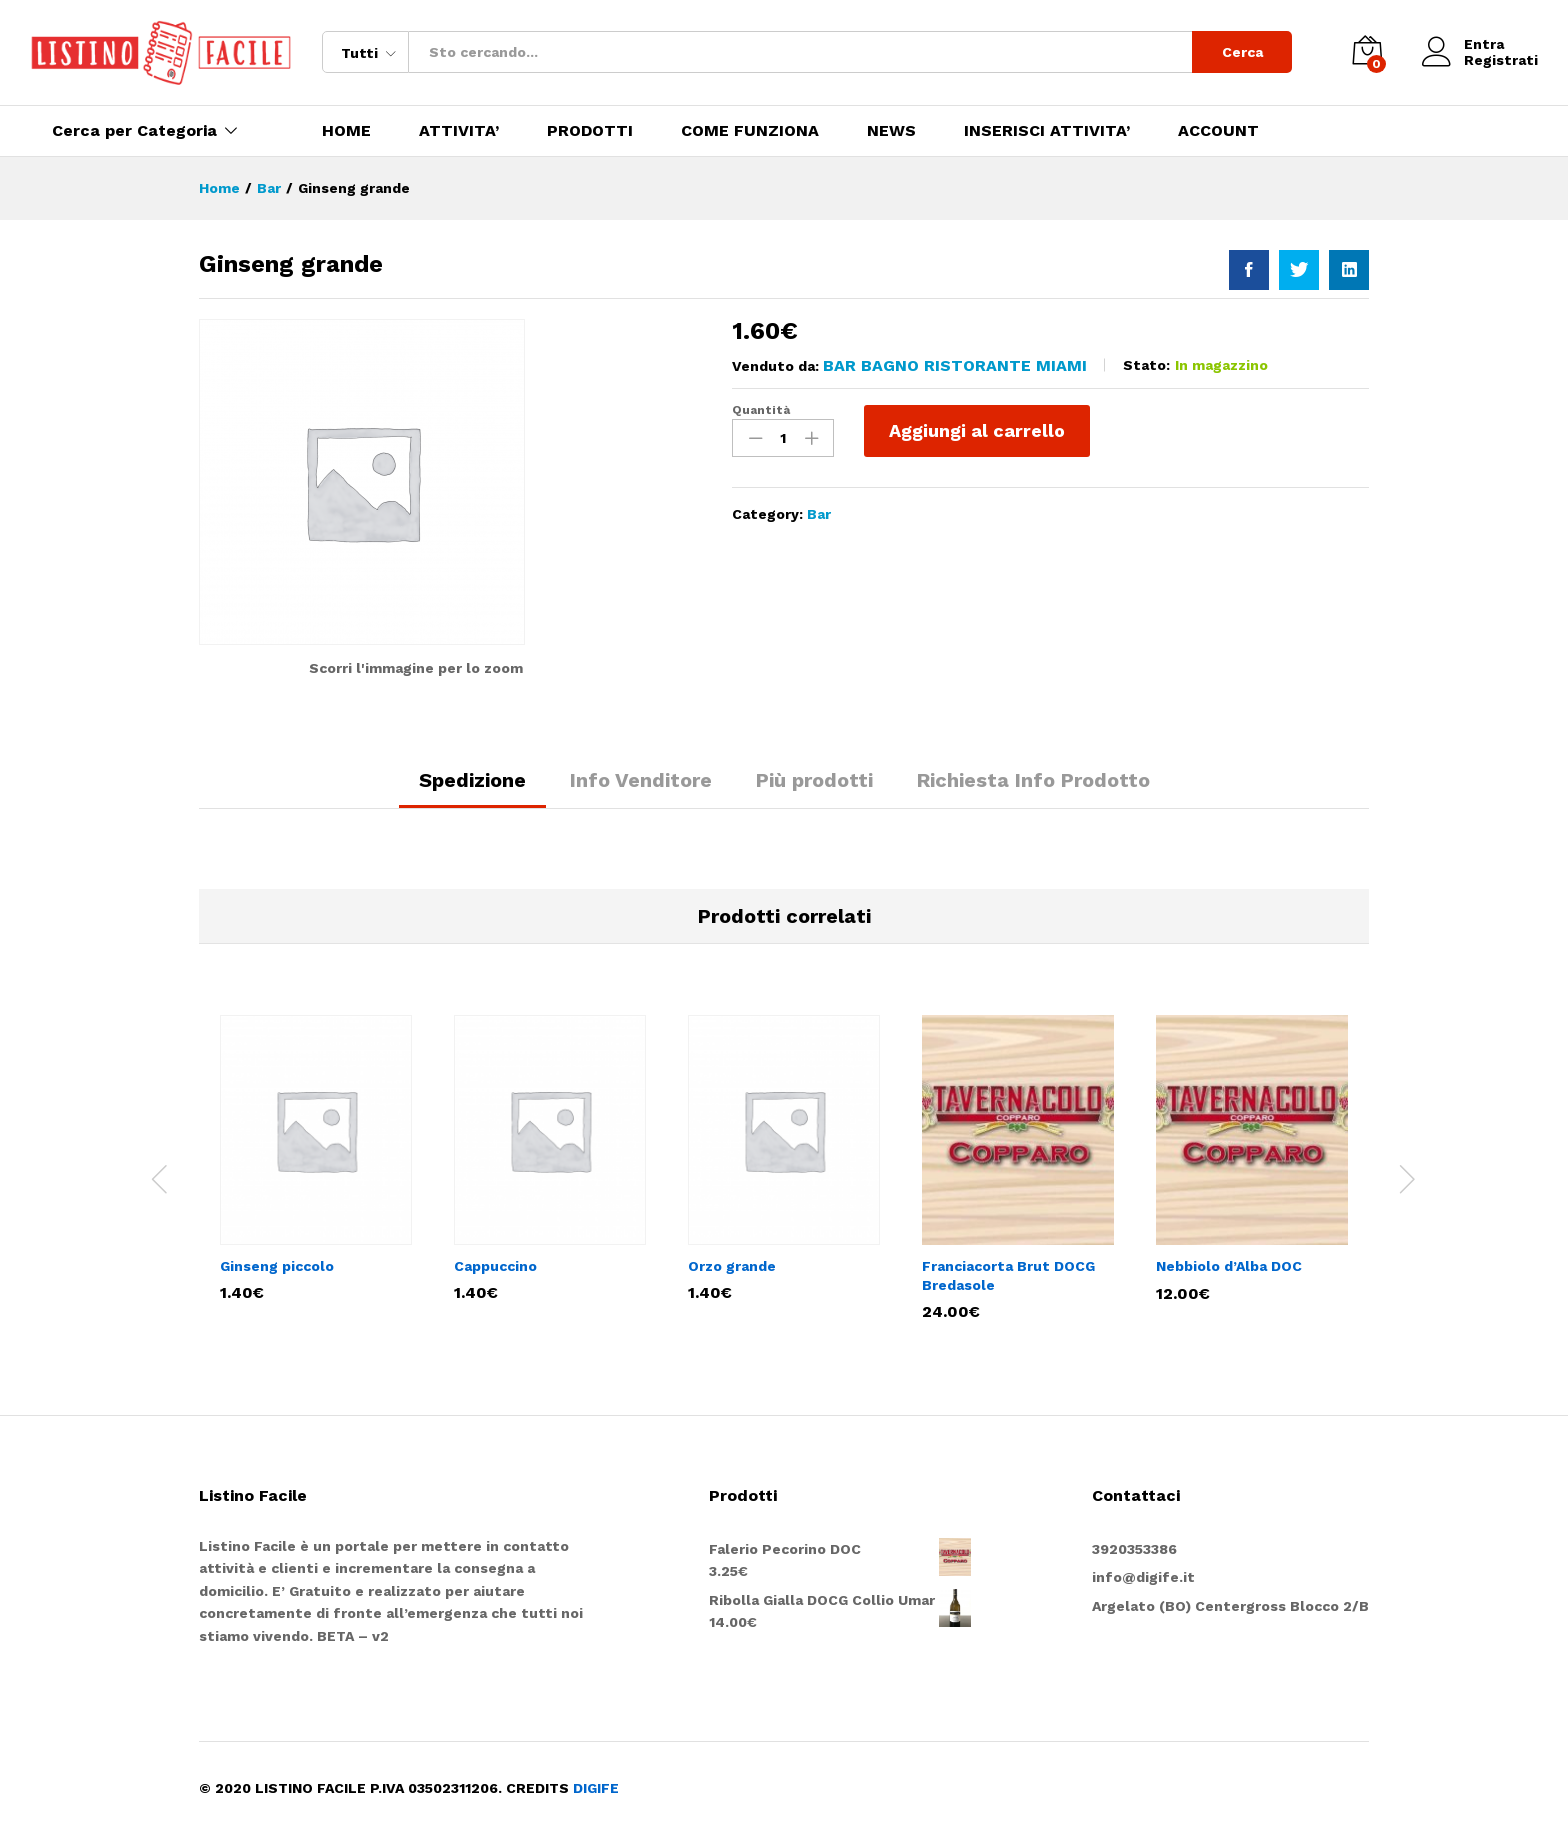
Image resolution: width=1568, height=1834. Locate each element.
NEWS (891, 131)
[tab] (472, 789)
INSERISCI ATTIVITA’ (1047, 131)
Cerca (1242, 52)
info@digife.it (1143, 1577)
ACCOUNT (1218, 131)
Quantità (761, 410)
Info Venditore (641, 780)
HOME (346, 131)
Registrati (1501, 60)
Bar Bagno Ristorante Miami (955, 365)
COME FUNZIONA (750, 131)
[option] (316, 1157)
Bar (819, 514)
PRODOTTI (590, 131)
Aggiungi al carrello (977, 430)
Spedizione (472, 780)
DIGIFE (596, 1788)
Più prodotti (814, 780)
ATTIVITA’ (459, 131)
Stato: (1146, 365)
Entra (1463, 44)
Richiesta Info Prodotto (1033, 780)
